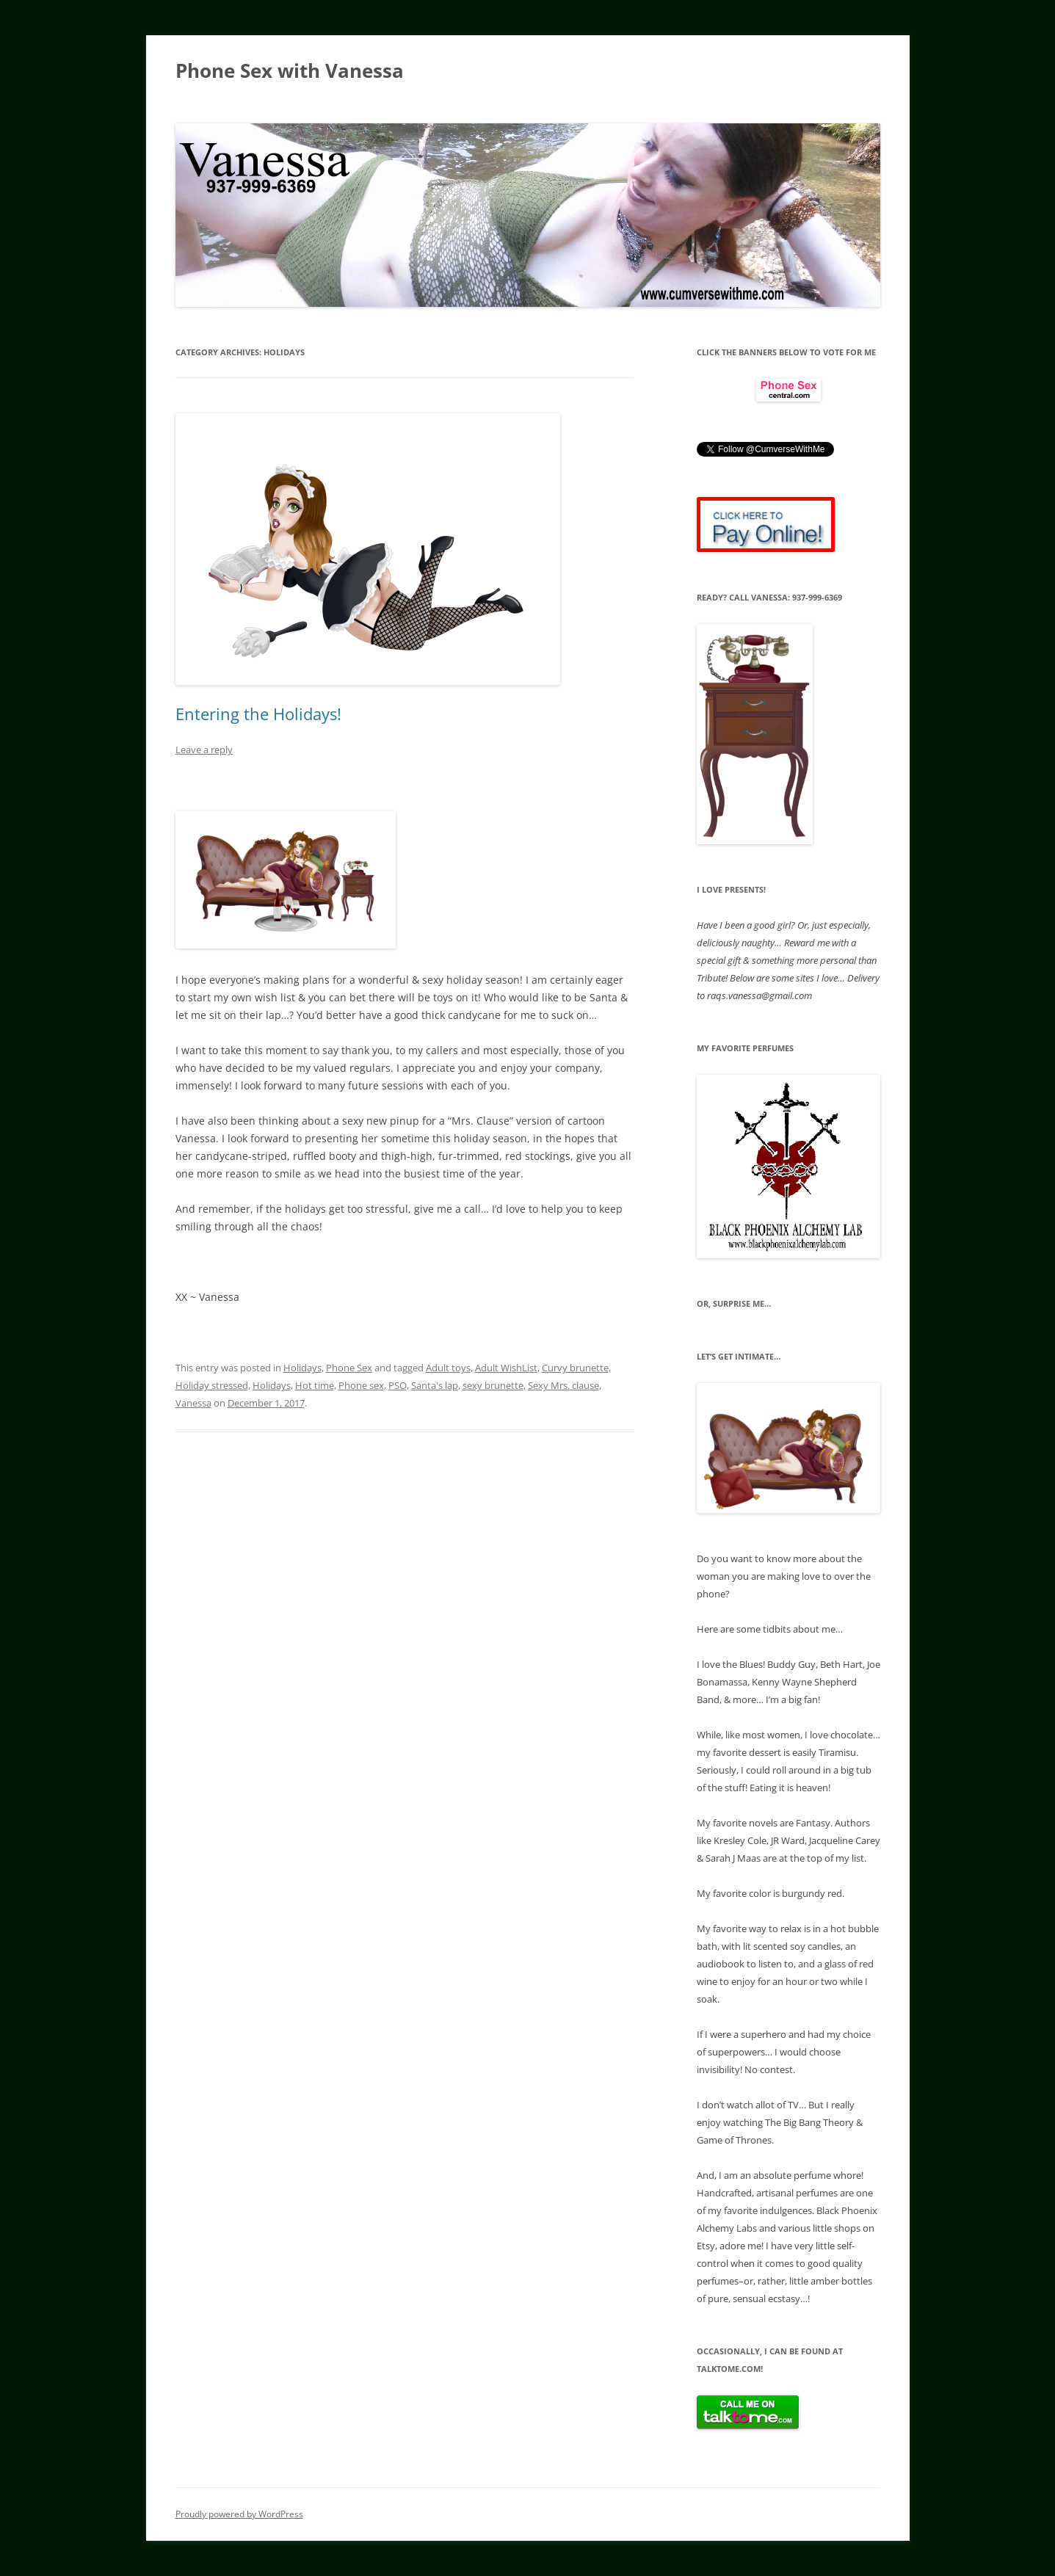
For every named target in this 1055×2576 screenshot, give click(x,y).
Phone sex (361, 1385)
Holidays (302, 1367)
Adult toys (448, 1367)
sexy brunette (493, 1385)
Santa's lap (434, 1385)
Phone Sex (349, 1367)
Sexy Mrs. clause (563, 1385)
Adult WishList (506, 1367)
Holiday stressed (211, 1385)
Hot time (314, 1385)
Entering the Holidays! (258, 714)
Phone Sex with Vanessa (289, 70)
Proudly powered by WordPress (239, 2514)
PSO (397, 1385)
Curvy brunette (575, 1367)
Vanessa (193, 1402)
